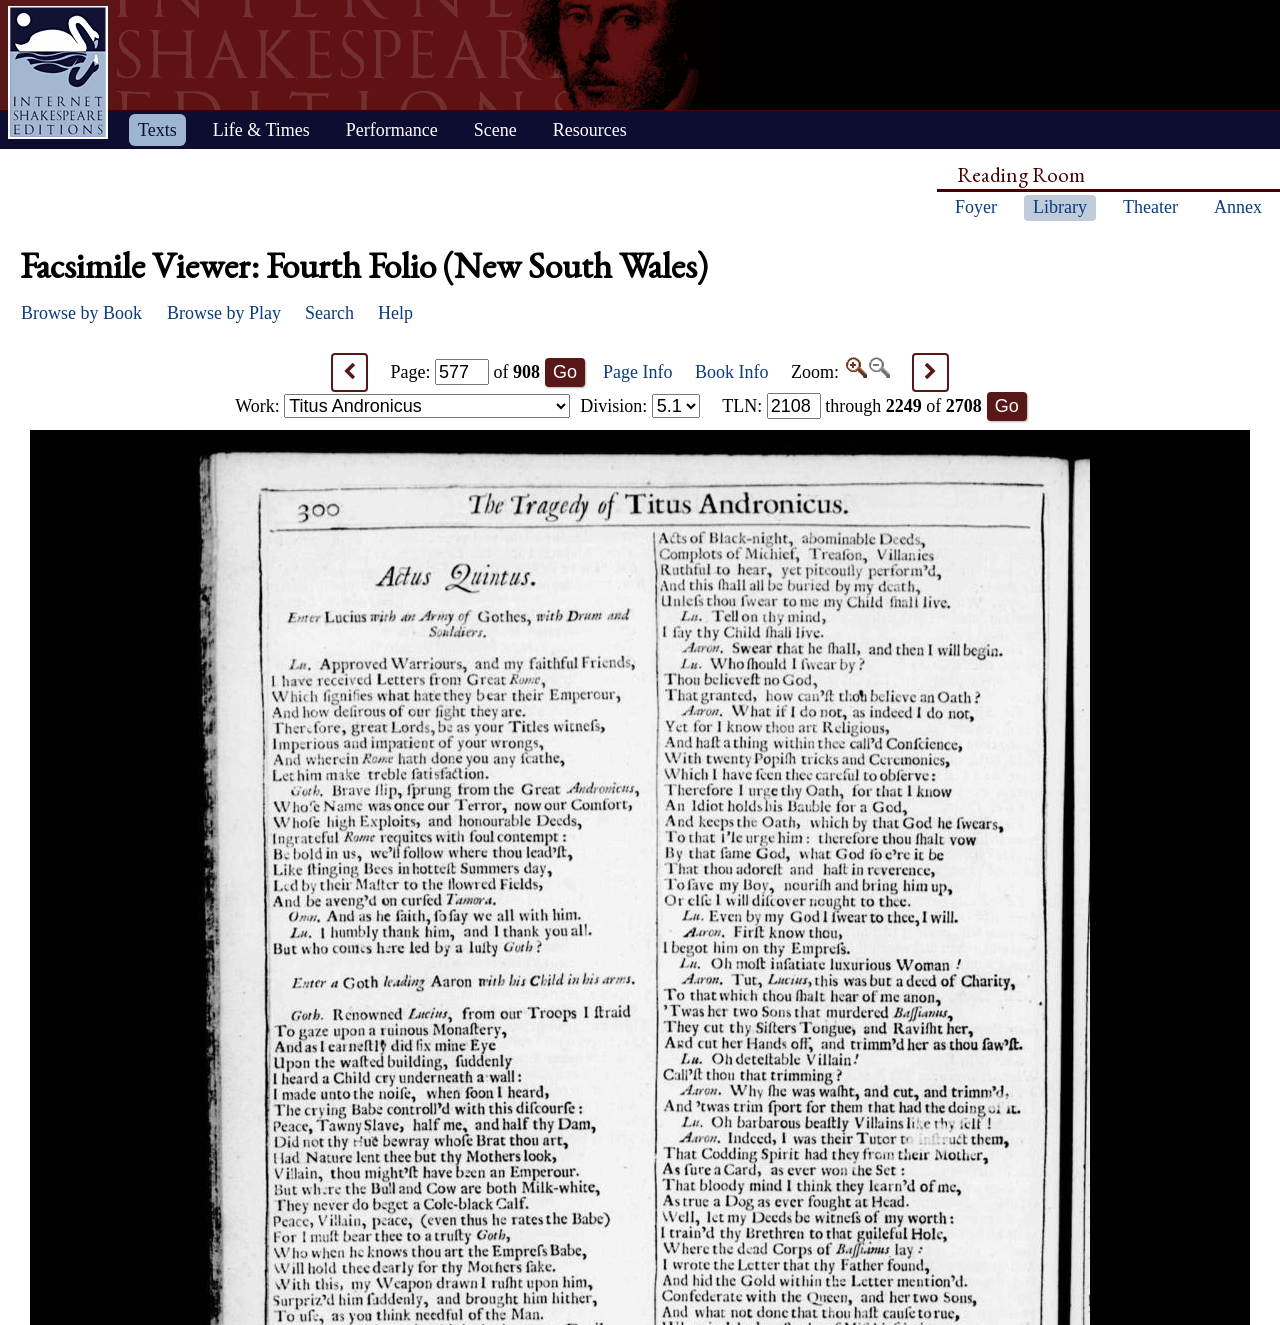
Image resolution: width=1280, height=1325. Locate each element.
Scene (495, 130)
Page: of (466, 372)
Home (58, 72)
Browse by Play (224, 313)
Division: (640, 406)
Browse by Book (81, 313)
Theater (1150, 207)
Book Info (732, 372)
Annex (1238, 207)
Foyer (976, 207)
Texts (157, 130)
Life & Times (261, 130)
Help (395, 313)
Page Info (637, 372)
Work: (402, 406)
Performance (392, 130)
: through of (852, 406)
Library (1060, 207)
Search (329, 313)
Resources (590, 130)
